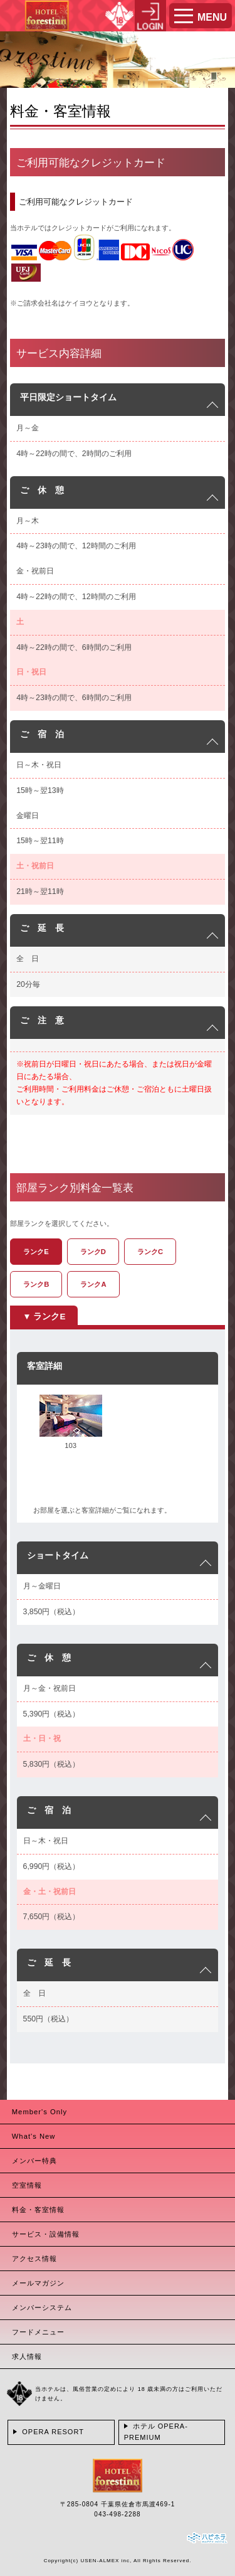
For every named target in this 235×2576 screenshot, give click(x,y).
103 (70, 1445)
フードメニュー (38, 2332)
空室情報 (27, 2185)
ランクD (93, 1251)
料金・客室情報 (38, 2209)
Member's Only (39, 2112)
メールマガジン (38, 2283)
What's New (34, 2136)
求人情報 (27, 2356)
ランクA (93, 1284)
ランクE (36, 1251)
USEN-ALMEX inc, (106, 2560)
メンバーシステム (42, 2307)
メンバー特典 (34, 2160)
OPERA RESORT (53, 2431)
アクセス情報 (34, 2258)
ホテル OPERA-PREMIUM (156, 2431)
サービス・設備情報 (46, 2234)
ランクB (36, 1284)
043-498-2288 (117, 2514)
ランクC (150, 1251)
